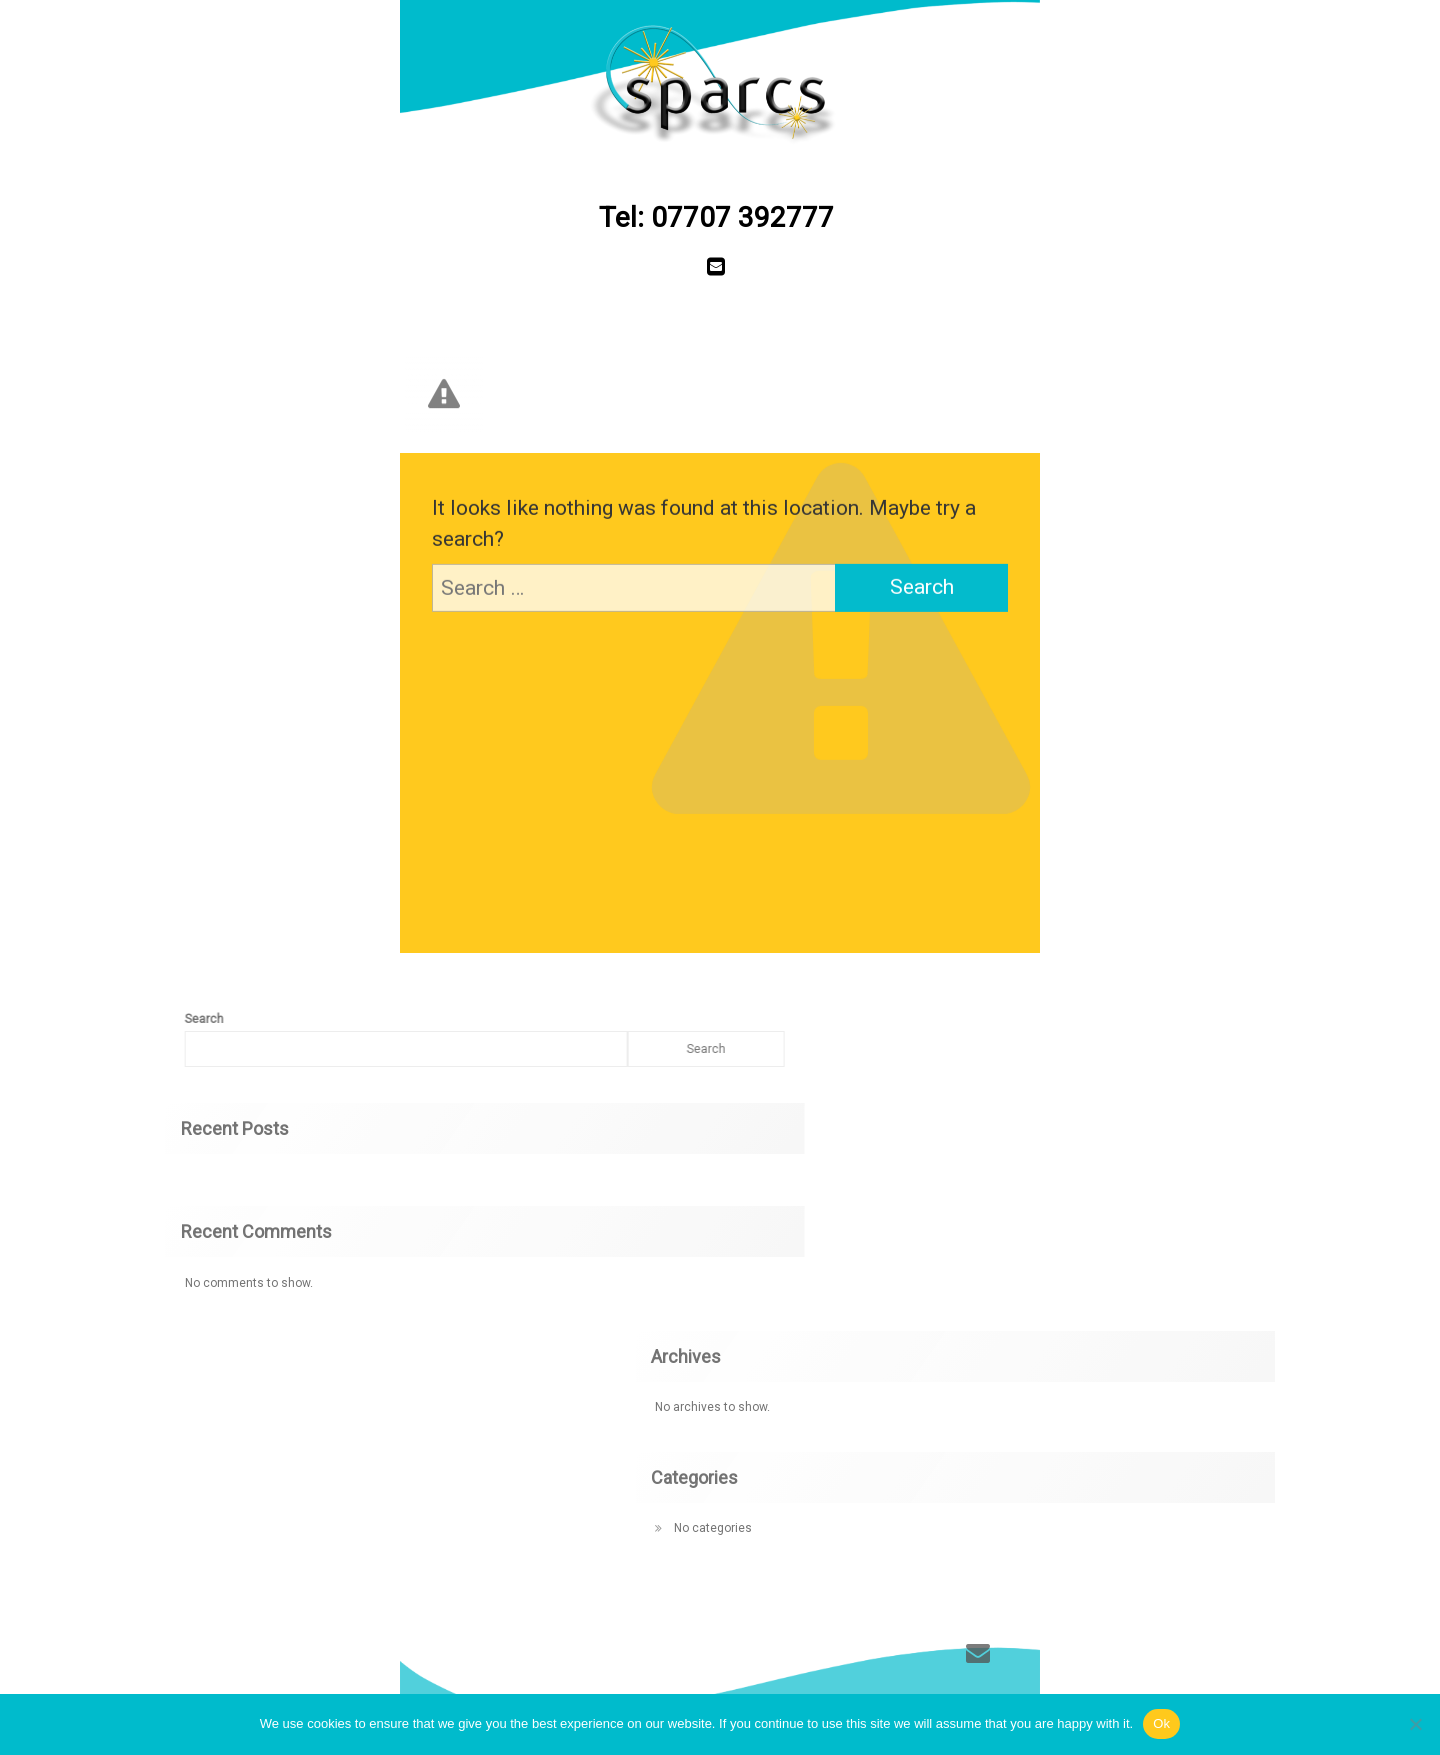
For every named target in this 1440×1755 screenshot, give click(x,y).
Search (399, 1049)
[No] (1415, 1724)
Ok (1161, 1723)
